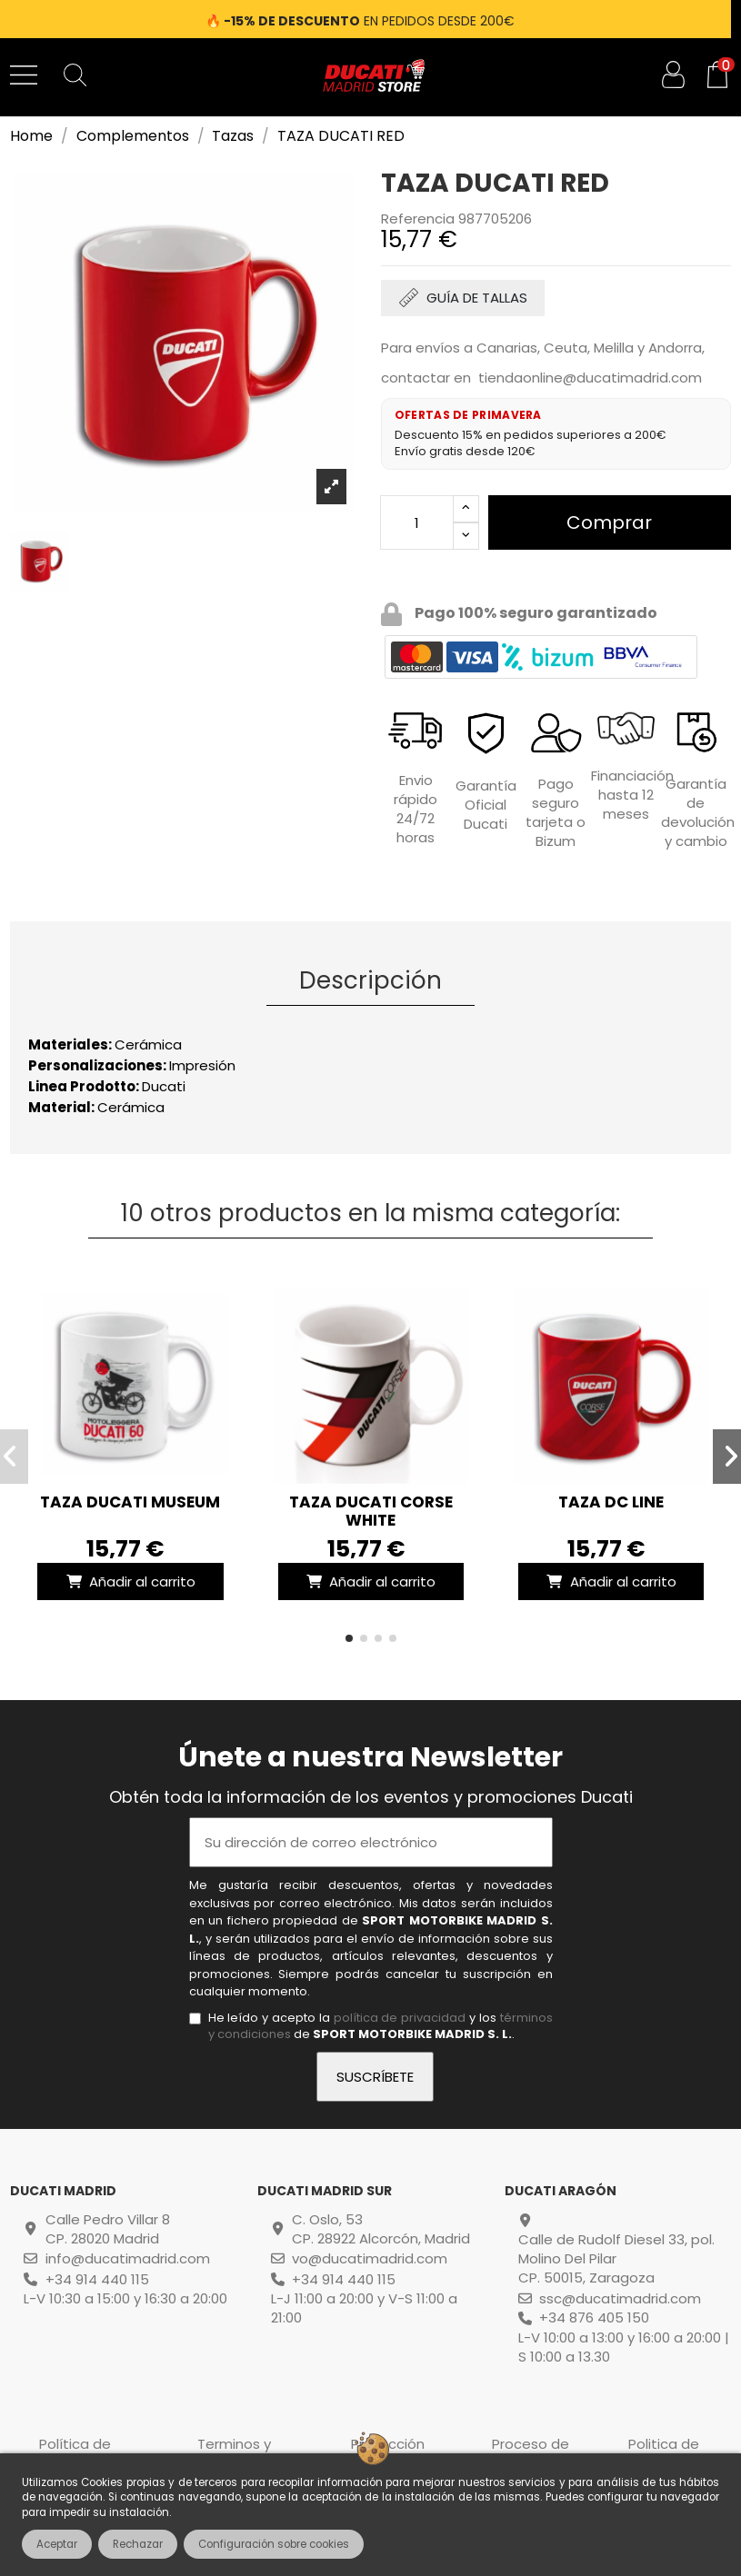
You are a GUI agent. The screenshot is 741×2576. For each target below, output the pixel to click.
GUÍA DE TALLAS (476, 297)
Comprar (609, 522)
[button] (349, 1638)
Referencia (418, 218)
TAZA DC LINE (611, 1502)
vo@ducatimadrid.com (369, 2258)
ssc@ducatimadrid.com (620, 2298)
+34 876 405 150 (594, 2317)
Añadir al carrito (130, 1581)
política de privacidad (400, 2017)
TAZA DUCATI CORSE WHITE (371, 1511)
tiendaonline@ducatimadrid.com (590, 377)
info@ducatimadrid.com (127, 2258)
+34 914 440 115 (97, 2279)
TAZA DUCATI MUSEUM (130, 1502)
